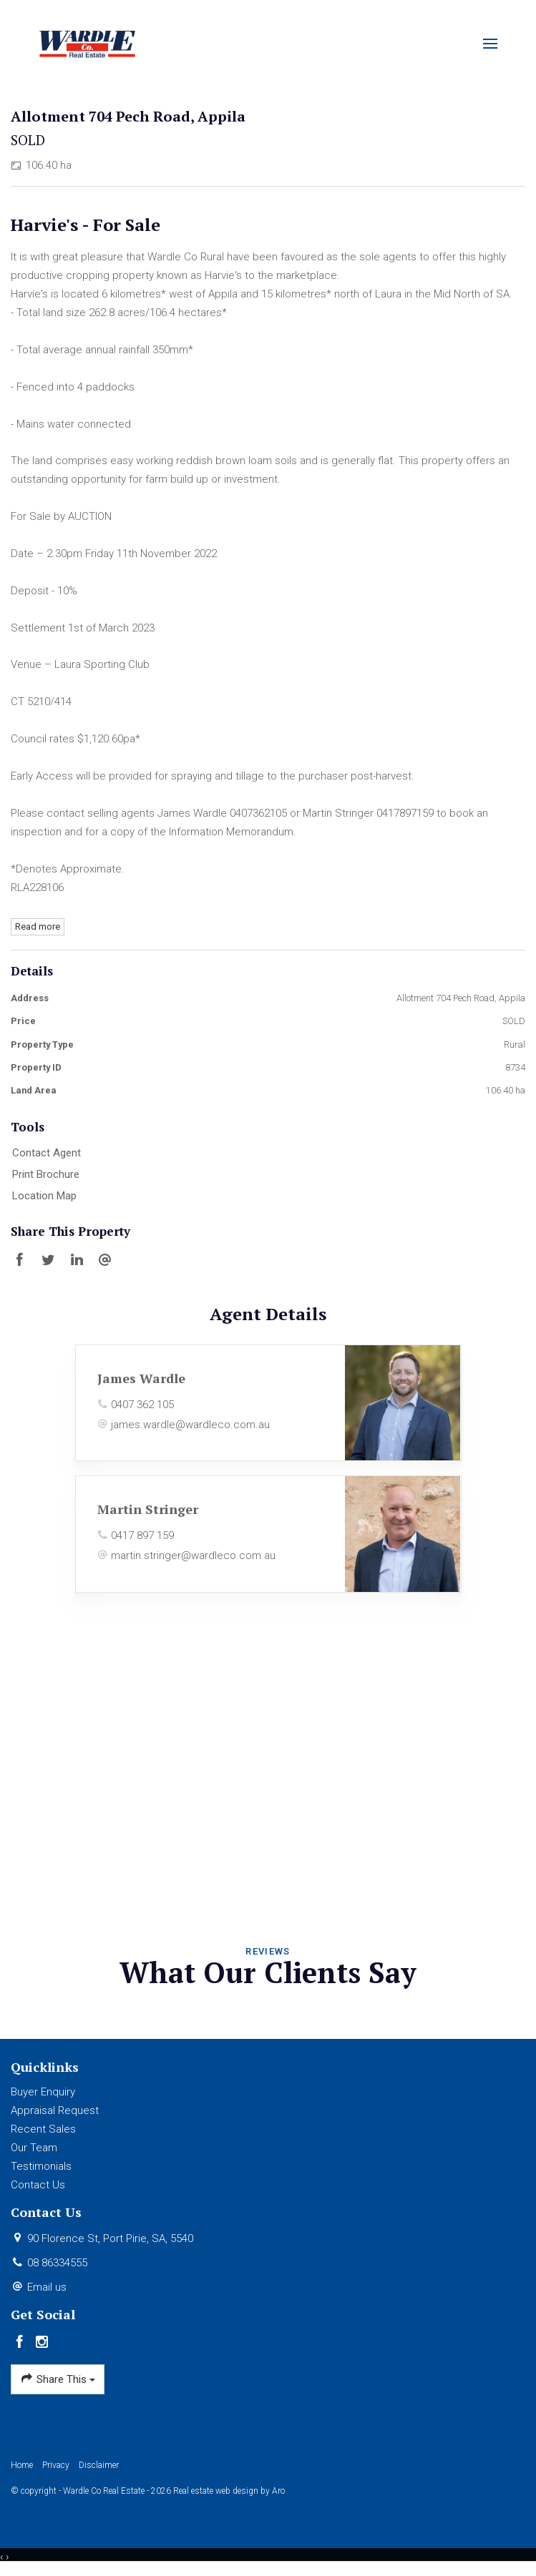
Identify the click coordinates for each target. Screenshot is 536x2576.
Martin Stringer (147, 1509)
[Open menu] (490, 43)
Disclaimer (99, 2465)
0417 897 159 (142, 1535)
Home (22, 2465)
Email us (47, 2287)
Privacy (55, 2465)
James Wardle (141, 1378)
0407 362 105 (142, 1404)
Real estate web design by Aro (229, 2491)
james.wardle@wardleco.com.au (190, 1424)
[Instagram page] (42, 2342)
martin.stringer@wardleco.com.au (193, 1555)
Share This (57, 2378)
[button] (264, 1175)
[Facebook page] (22, 2342)
